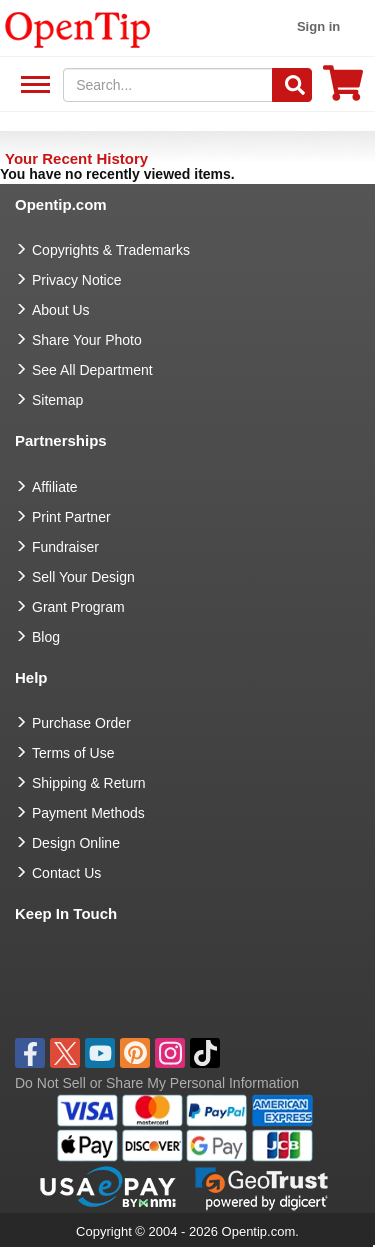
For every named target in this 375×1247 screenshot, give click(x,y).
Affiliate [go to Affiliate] (55, 487)
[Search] (292, 85)
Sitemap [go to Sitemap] (57, 400)
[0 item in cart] (343, 89)
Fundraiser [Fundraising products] (65, 547)
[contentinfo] (78, 28)
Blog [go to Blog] (46, 637)
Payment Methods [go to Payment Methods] (88, 813)
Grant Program (78, 607)
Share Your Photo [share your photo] (87, 340)
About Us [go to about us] (61, 310)
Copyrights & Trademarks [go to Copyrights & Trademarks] (111, 250)
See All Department (32, 85)
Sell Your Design (83, 577)
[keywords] (168, 85)
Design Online (76, 843)
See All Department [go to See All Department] (92, 370)
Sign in (318, 26)
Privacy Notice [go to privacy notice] (76, 280)
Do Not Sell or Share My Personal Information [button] (157, 1083)
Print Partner (71, 517)
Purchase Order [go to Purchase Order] (81, 723)
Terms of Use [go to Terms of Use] (73, 753)
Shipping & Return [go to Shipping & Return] (89, 783)
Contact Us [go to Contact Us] (66, 873)
